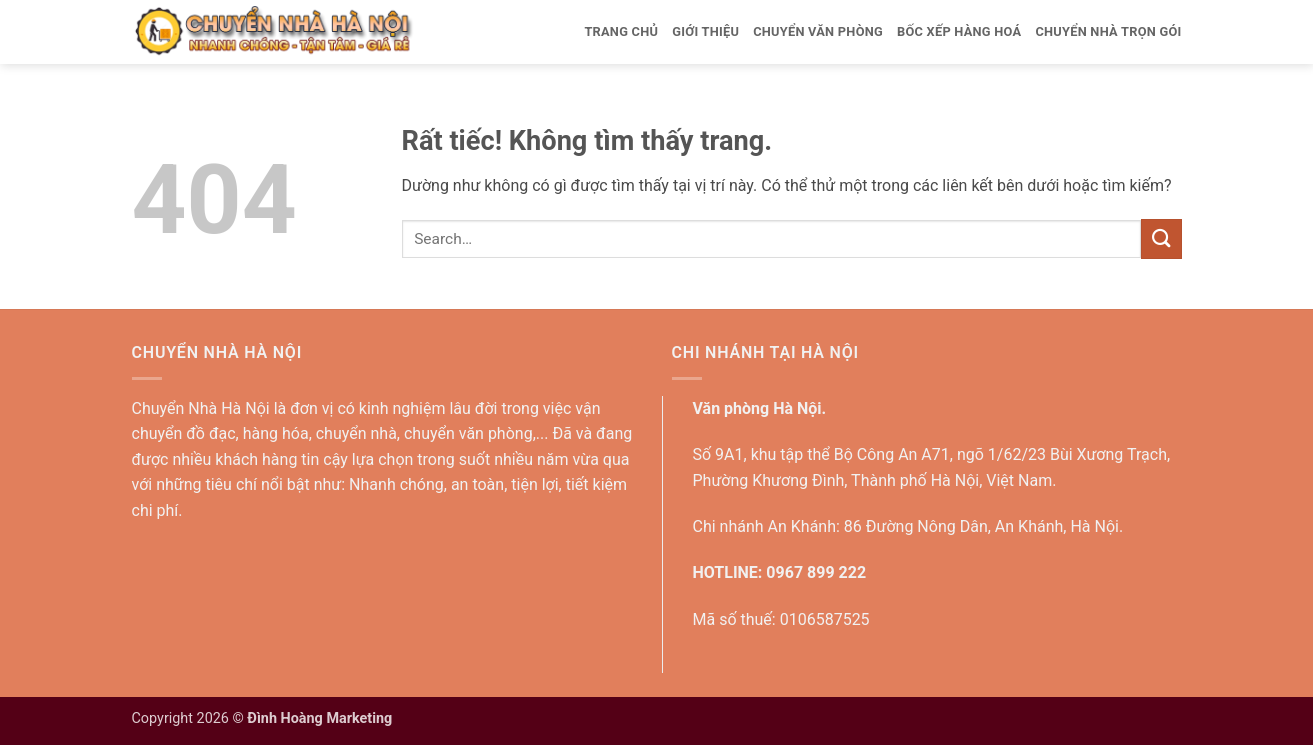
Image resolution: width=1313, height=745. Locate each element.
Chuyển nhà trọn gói (1108, 31)
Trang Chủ (621, 31)
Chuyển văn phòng (818, 31)
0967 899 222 (816, 572)
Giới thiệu (705, 31)
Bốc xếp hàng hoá (959, 31)
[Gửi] (1161, 238)
